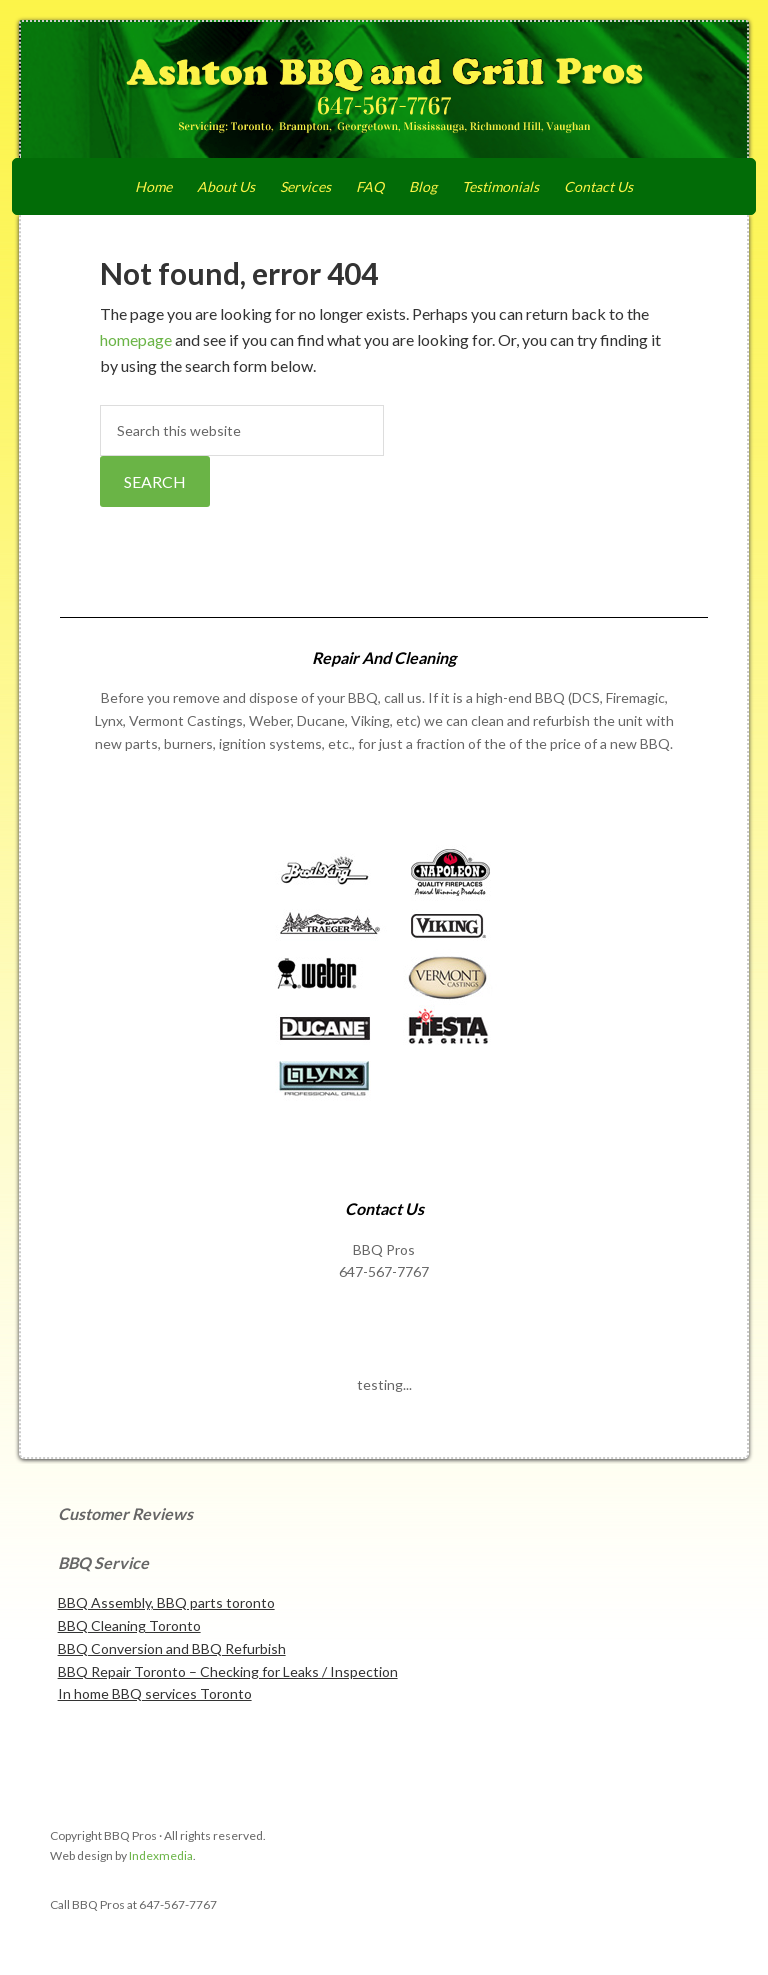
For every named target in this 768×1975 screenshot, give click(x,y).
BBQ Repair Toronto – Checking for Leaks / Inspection (228, 1671)
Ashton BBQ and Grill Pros (384, 92)
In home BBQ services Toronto (155, 1693)
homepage (136, 339)
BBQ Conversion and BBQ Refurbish (172, 1648)
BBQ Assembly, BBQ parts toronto (166, 1602)
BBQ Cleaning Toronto (129, 1625)
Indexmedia (161, 1855)
